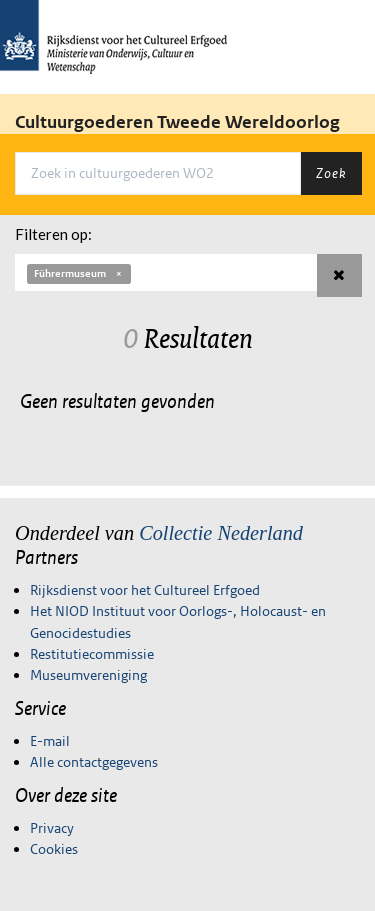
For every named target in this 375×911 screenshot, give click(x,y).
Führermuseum (79, 273)
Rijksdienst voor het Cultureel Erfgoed (145, 590)
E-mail (50, 741)
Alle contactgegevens (94, 762)
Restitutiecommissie (92, 654)
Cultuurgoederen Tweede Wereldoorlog (177, 122)
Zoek (331, 173)
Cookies (54, 849)
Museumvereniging (88, 675)
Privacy (52, 828)
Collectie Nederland (221, 533)
